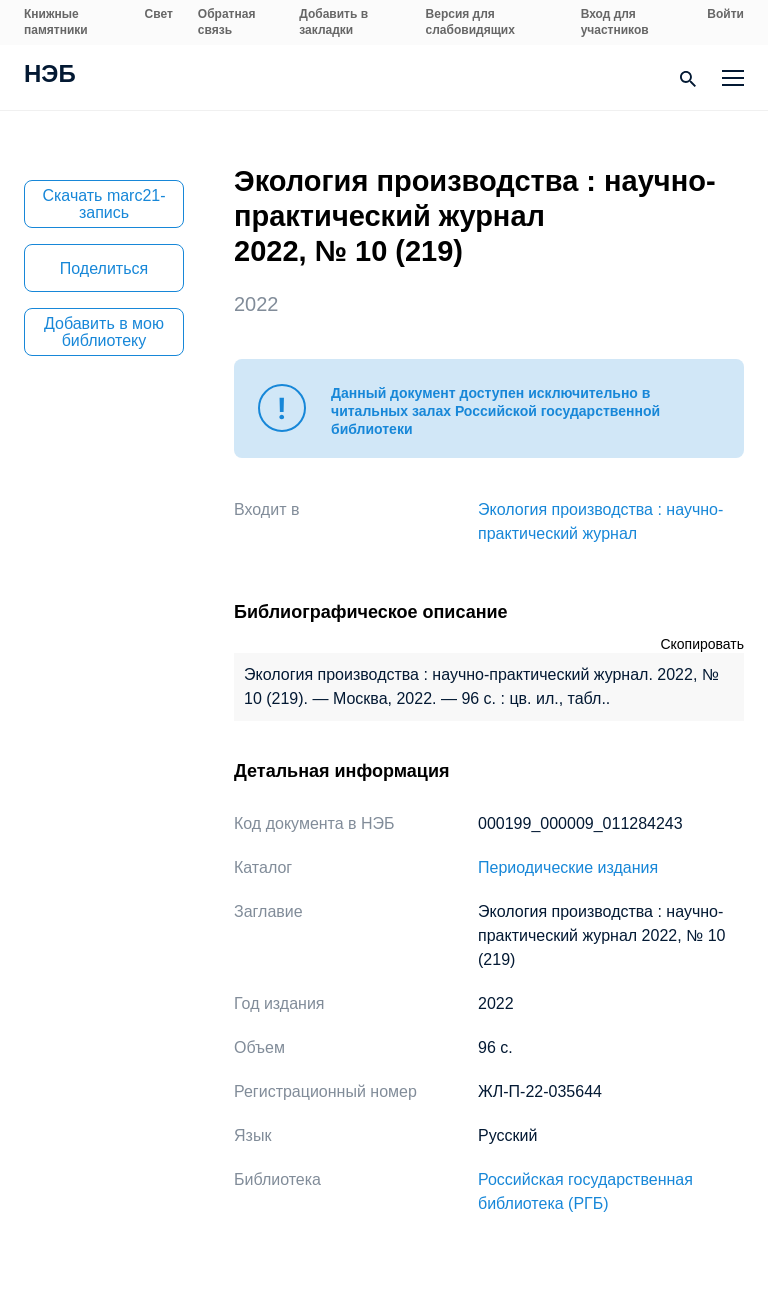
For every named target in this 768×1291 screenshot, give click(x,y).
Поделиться (104, 268)
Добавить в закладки (333, 22)
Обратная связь (227, 22)
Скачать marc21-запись (103, 204)
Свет (159, 14)
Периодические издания (568, 867)
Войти (725, 14)
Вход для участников (615, 22)
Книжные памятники (56, 22)
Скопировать (702, 644)
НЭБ (50, 76)
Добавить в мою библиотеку (104, 332)
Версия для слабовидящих (470, 22)
